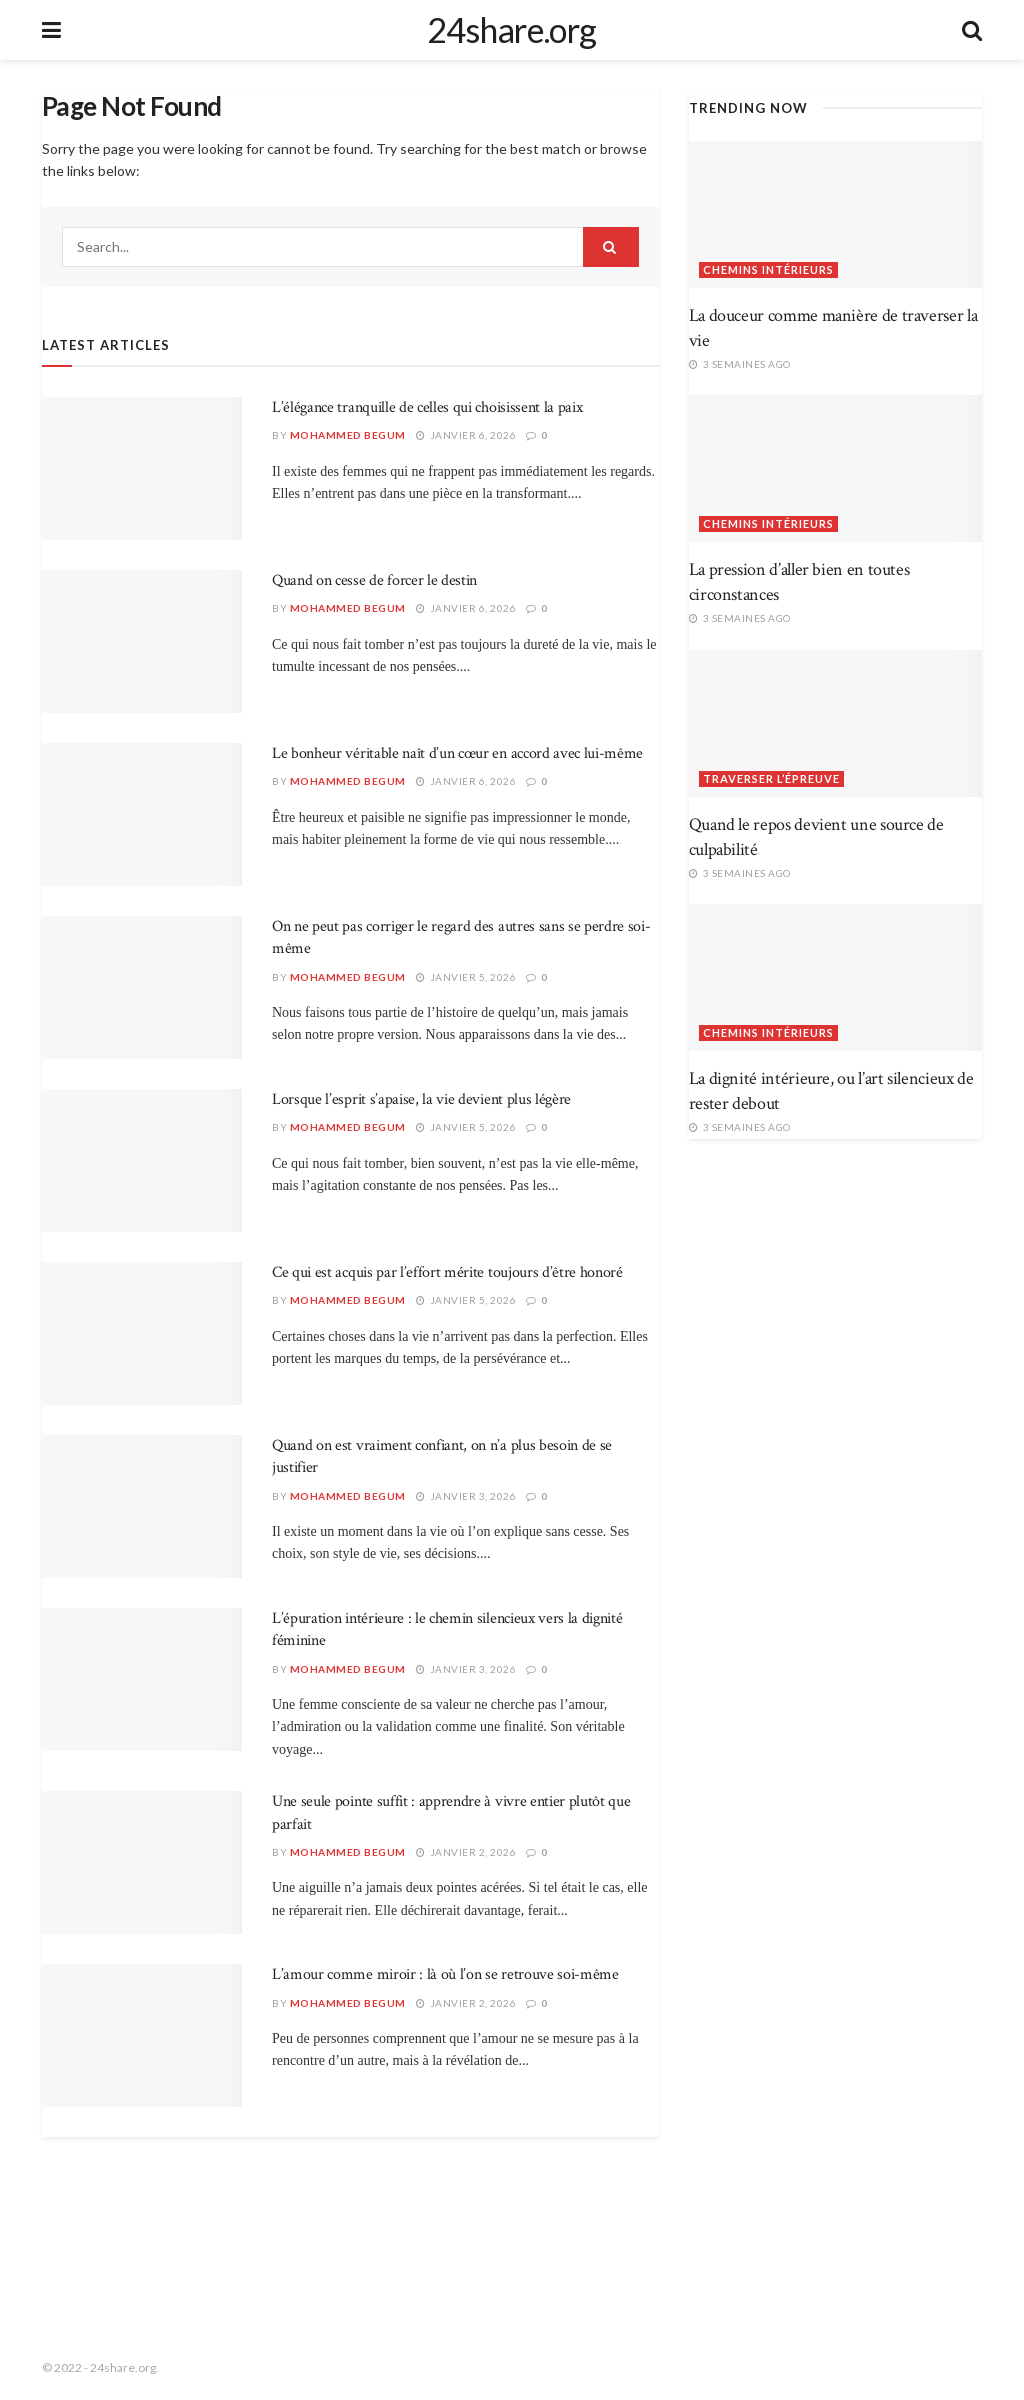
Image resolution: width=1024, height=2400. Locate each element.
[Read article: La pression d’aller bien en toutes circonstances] (835, 468)
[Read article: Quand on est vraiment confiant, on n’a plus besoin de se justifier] (142, 1506)
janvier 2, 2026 (466, 1852)
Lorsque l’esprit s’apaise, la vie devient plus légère (421, 1099)
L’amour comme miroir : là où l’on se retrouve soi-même (445, 1974)
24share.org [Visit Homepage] (512, 30)
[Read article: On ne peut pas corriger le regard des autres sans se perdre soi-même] (142, 987)
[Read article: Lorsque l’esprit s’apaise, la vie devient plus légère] (142, 1160)
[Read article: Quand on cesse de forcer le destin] (142, 641)
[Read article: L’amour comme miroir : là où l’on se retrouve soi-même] (142, 2035)
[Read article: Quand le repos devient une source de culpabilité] (835, 723)
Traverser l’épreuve (771, 778)
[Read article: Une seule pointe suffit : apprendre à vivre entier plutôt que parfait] (142, 1862)
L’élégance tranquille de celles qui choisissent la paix (427, 407)
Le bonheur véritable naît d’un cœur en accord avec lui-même (457, 753)
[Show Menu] (51, 30)
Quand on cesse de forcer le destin (374, 580)
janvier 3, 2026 (466, 1496)
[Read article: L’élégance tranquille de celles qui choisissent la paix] (142, 468)
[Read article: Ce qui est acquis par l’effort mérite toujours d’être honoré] (142, 1333)
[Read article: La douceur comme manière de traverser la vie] (835, 214)
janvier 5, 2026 (466, 977)
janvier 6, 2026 (466, 435)
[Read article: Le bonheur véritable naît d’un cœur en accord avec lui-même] (142, 814)
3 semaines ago (740, 364)
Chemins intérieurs (768, 269)
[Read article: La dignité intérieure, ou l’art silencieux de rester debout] (835, 977)
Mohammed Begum (348, 435)
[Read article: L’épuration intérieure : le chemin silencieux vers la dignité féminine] (142, 1679)
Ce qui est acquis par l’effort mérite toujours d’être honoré (447, 1272)
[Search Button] (972, 30)
